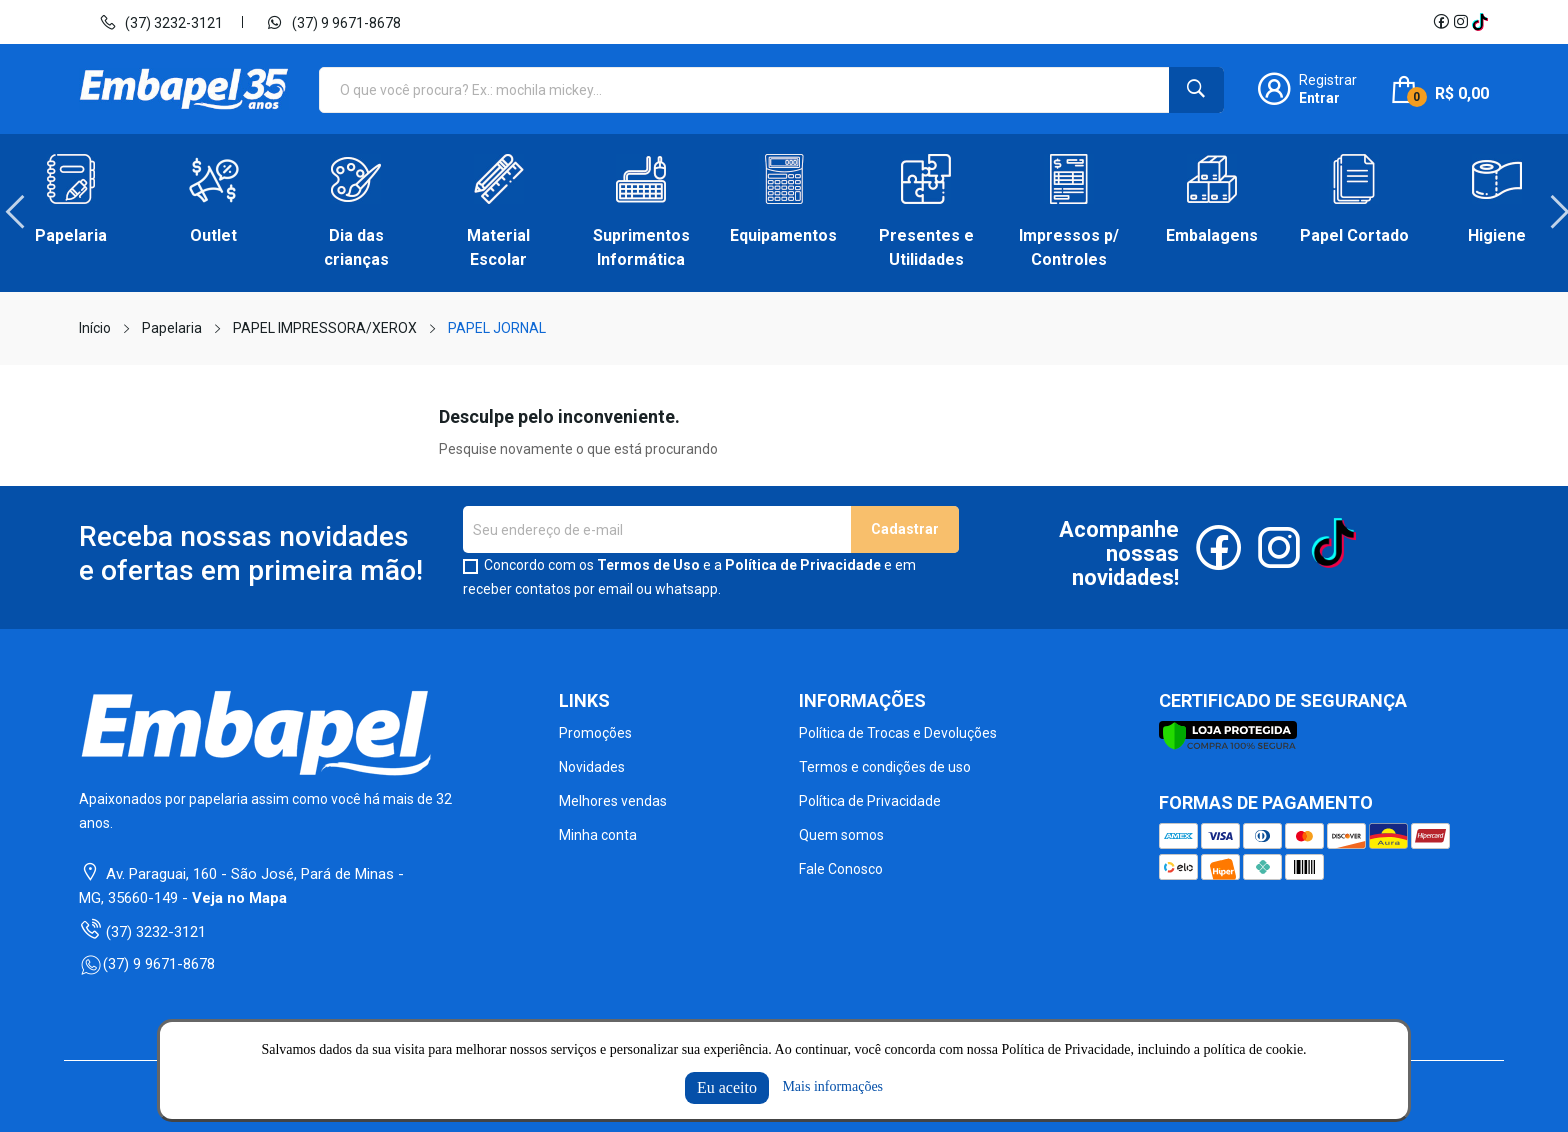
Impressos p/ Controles (1069, 247)
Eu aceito (727, 1087)
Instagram (1461, 22)
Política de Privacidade (803, 565)
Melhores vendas (613, 801)
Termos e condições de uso (885, 767)
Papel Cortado (1354, 235)
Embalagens (1212, 235)
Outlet (213, 235)
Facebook (1441, 22)
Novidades (592, 767)
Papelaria (71, 235)
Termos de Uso (648, 565)
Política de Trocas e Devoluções (898, 733)
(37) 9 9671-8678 (333, 22)
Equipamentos (783, 235)
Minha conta (598, 835)
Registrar (1328, 80)
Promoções (595, 733)
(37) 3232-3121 (161, 22)
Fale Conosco (841, 869)
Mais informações (832, 1086)
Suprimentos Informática (641, 247)
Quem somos (841, 835)
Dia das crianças (356, 247)
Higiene (1497, 235)
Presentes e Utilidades (926, 247)
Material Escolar (498, 247)
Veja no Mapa (239, 898)
